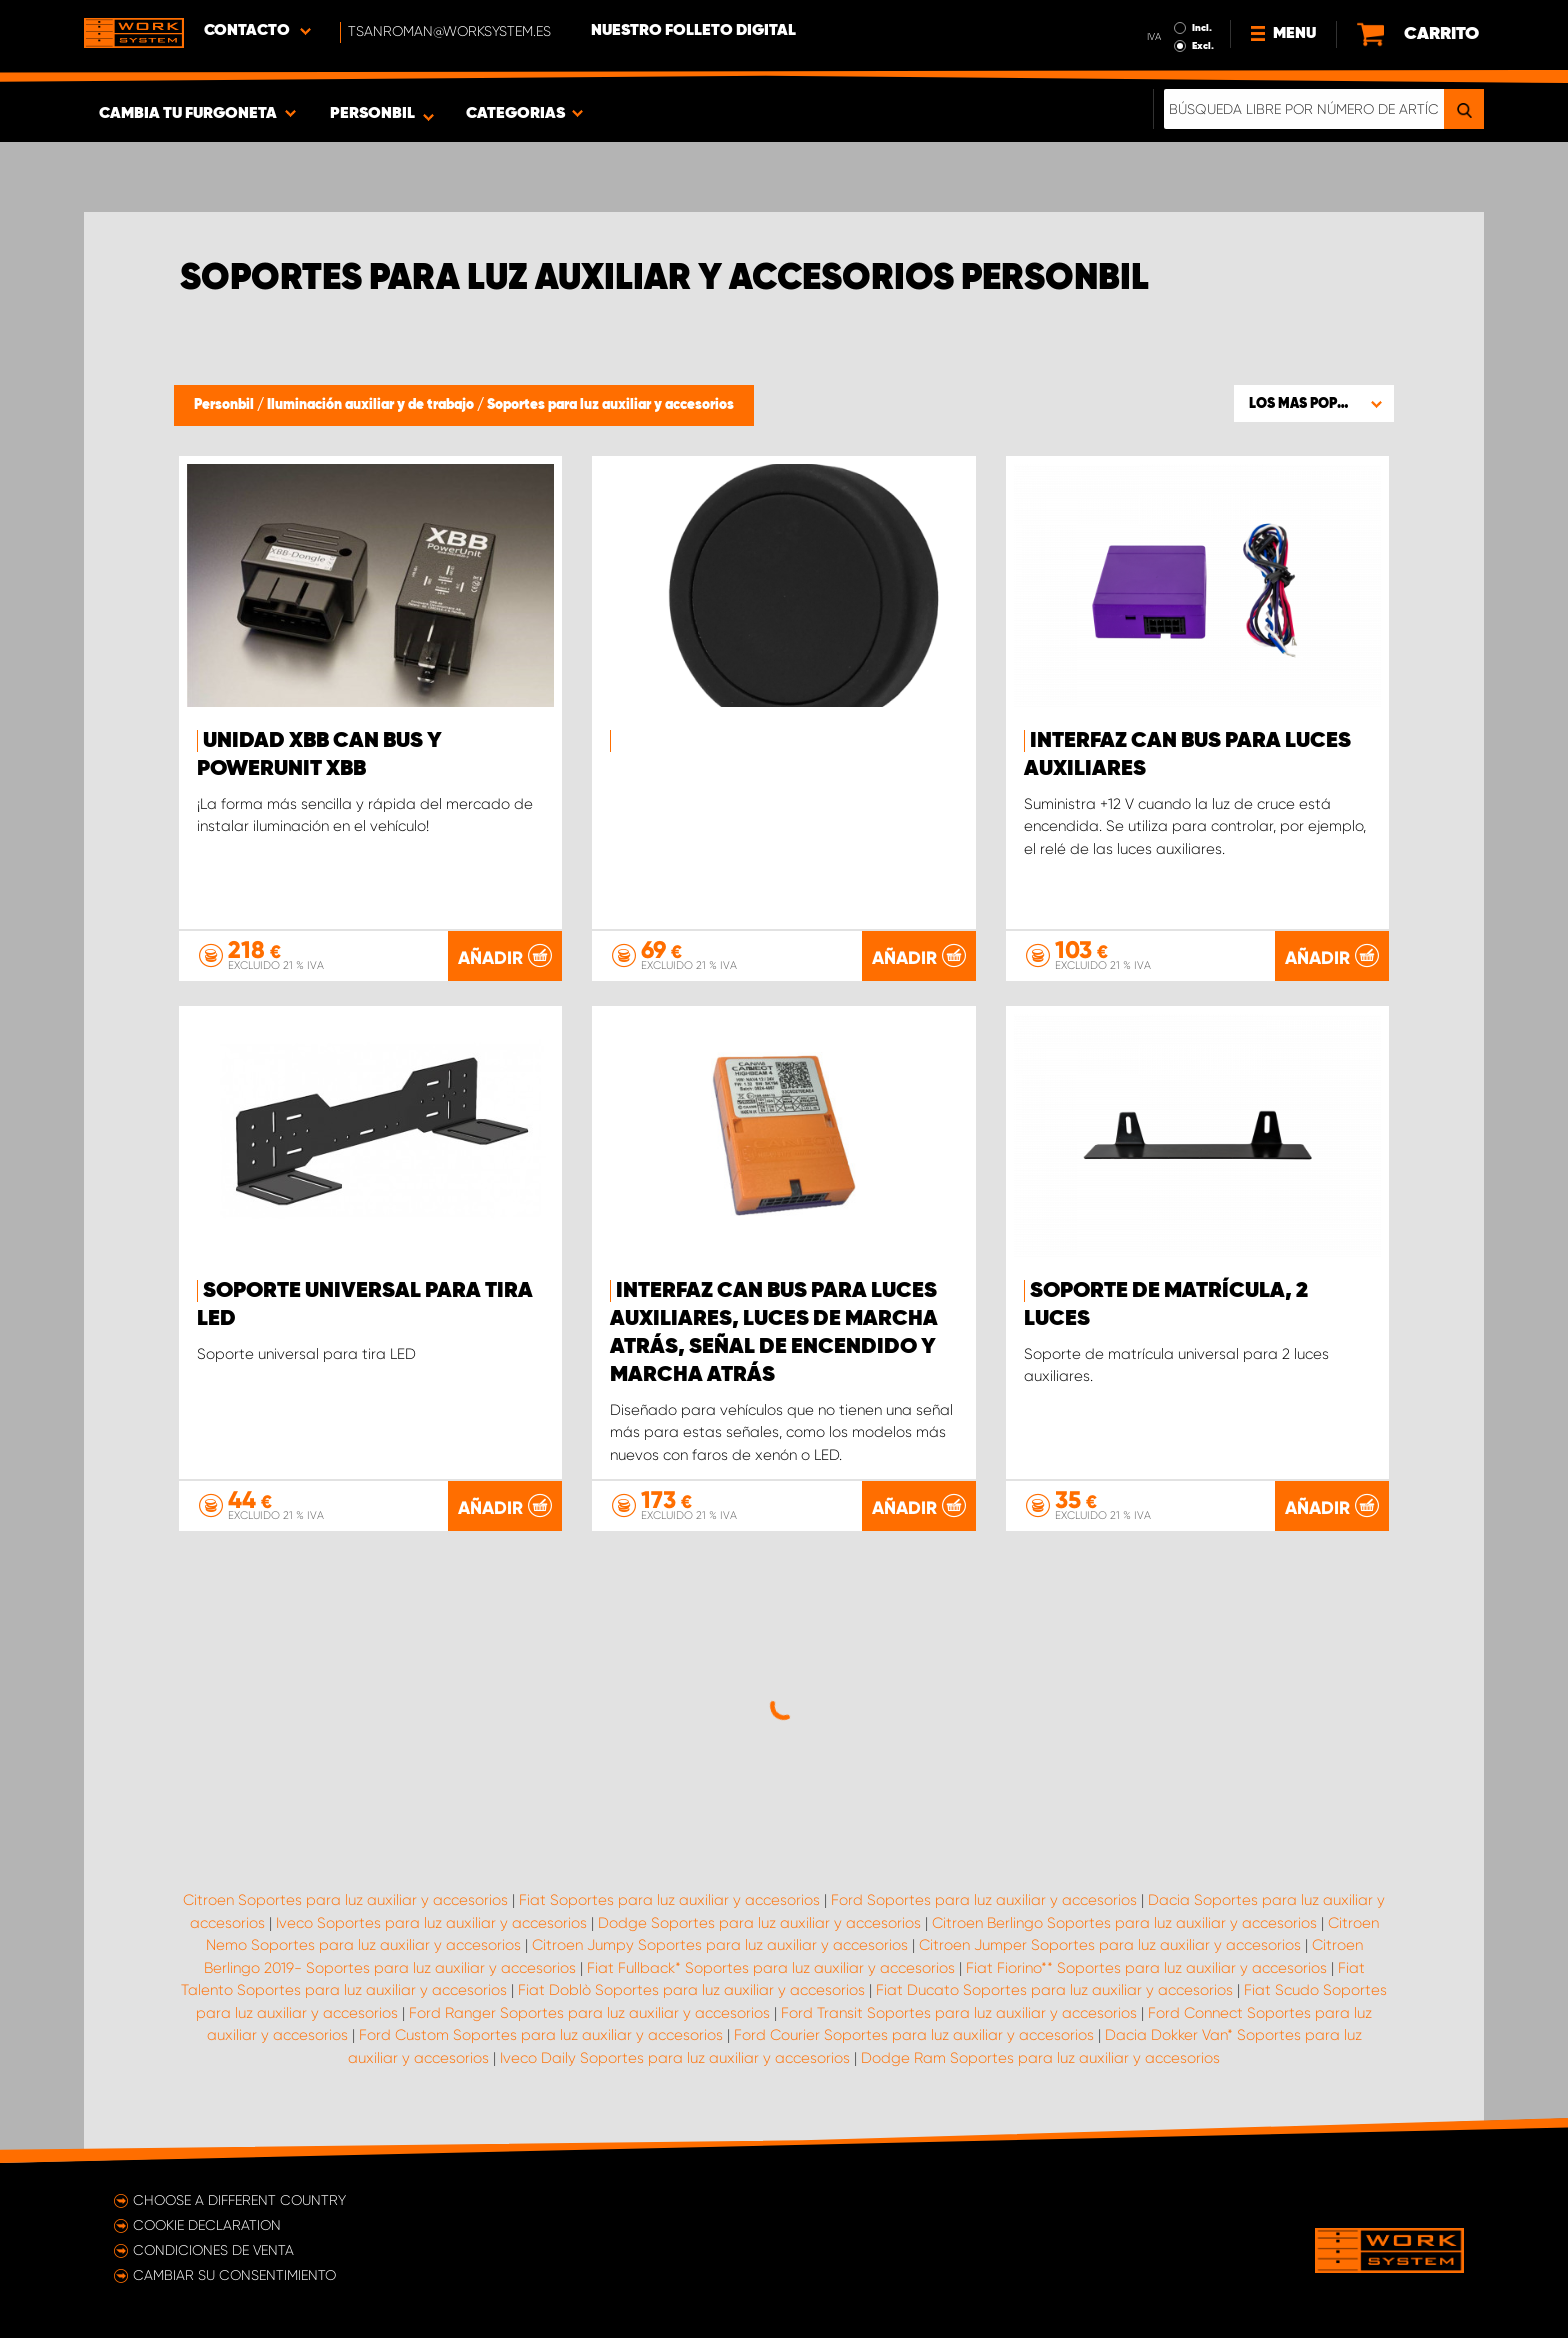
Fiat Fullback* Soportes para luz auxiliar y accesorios (771, 1968)
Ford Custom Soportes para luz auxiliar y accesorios (541, 2035)
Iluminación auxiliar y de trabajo (372, 405)
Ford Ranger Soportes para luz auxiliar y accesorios (589, 2013)
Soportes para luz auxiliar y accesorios (610, 405)
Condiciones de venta (213, 2250)
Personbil (225, 405)
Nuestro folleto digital (693, 31)
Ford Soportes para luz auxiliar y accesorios (984, 1900)
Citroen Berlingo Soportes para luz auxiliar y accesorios (1124, 1923)
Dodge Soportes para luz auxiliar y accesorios (759, 1923)
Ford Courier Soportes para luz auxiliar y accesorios (914, 2035)
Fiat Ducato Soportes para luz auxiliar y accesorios (1054, 1990)
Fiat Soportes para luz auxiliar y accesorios (669, 1900)
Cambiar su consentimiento (234, 2275)
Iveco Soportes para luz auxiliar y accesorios (431, 1923)
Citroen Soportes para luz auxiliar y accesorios (345, 1900)
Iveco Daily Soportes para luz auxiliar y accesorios (675, 2058)
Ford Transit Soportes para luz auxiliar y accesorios (959, 2013)
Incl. (1202, 28)
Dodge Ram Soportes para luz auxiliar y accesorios (1040, 2058)
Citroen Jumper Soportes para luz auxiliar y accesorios (1110, 1945)
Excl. (1203, 46)
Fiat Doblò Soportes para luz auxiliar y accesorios (691, 1990)
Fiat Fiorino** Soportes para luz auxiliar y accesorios (1146, 1968)
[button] (1314, 403)
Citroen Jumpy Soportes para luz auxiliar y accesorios (720, 1945)
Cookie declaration (207, 2225)
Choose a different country (239, 2200)
